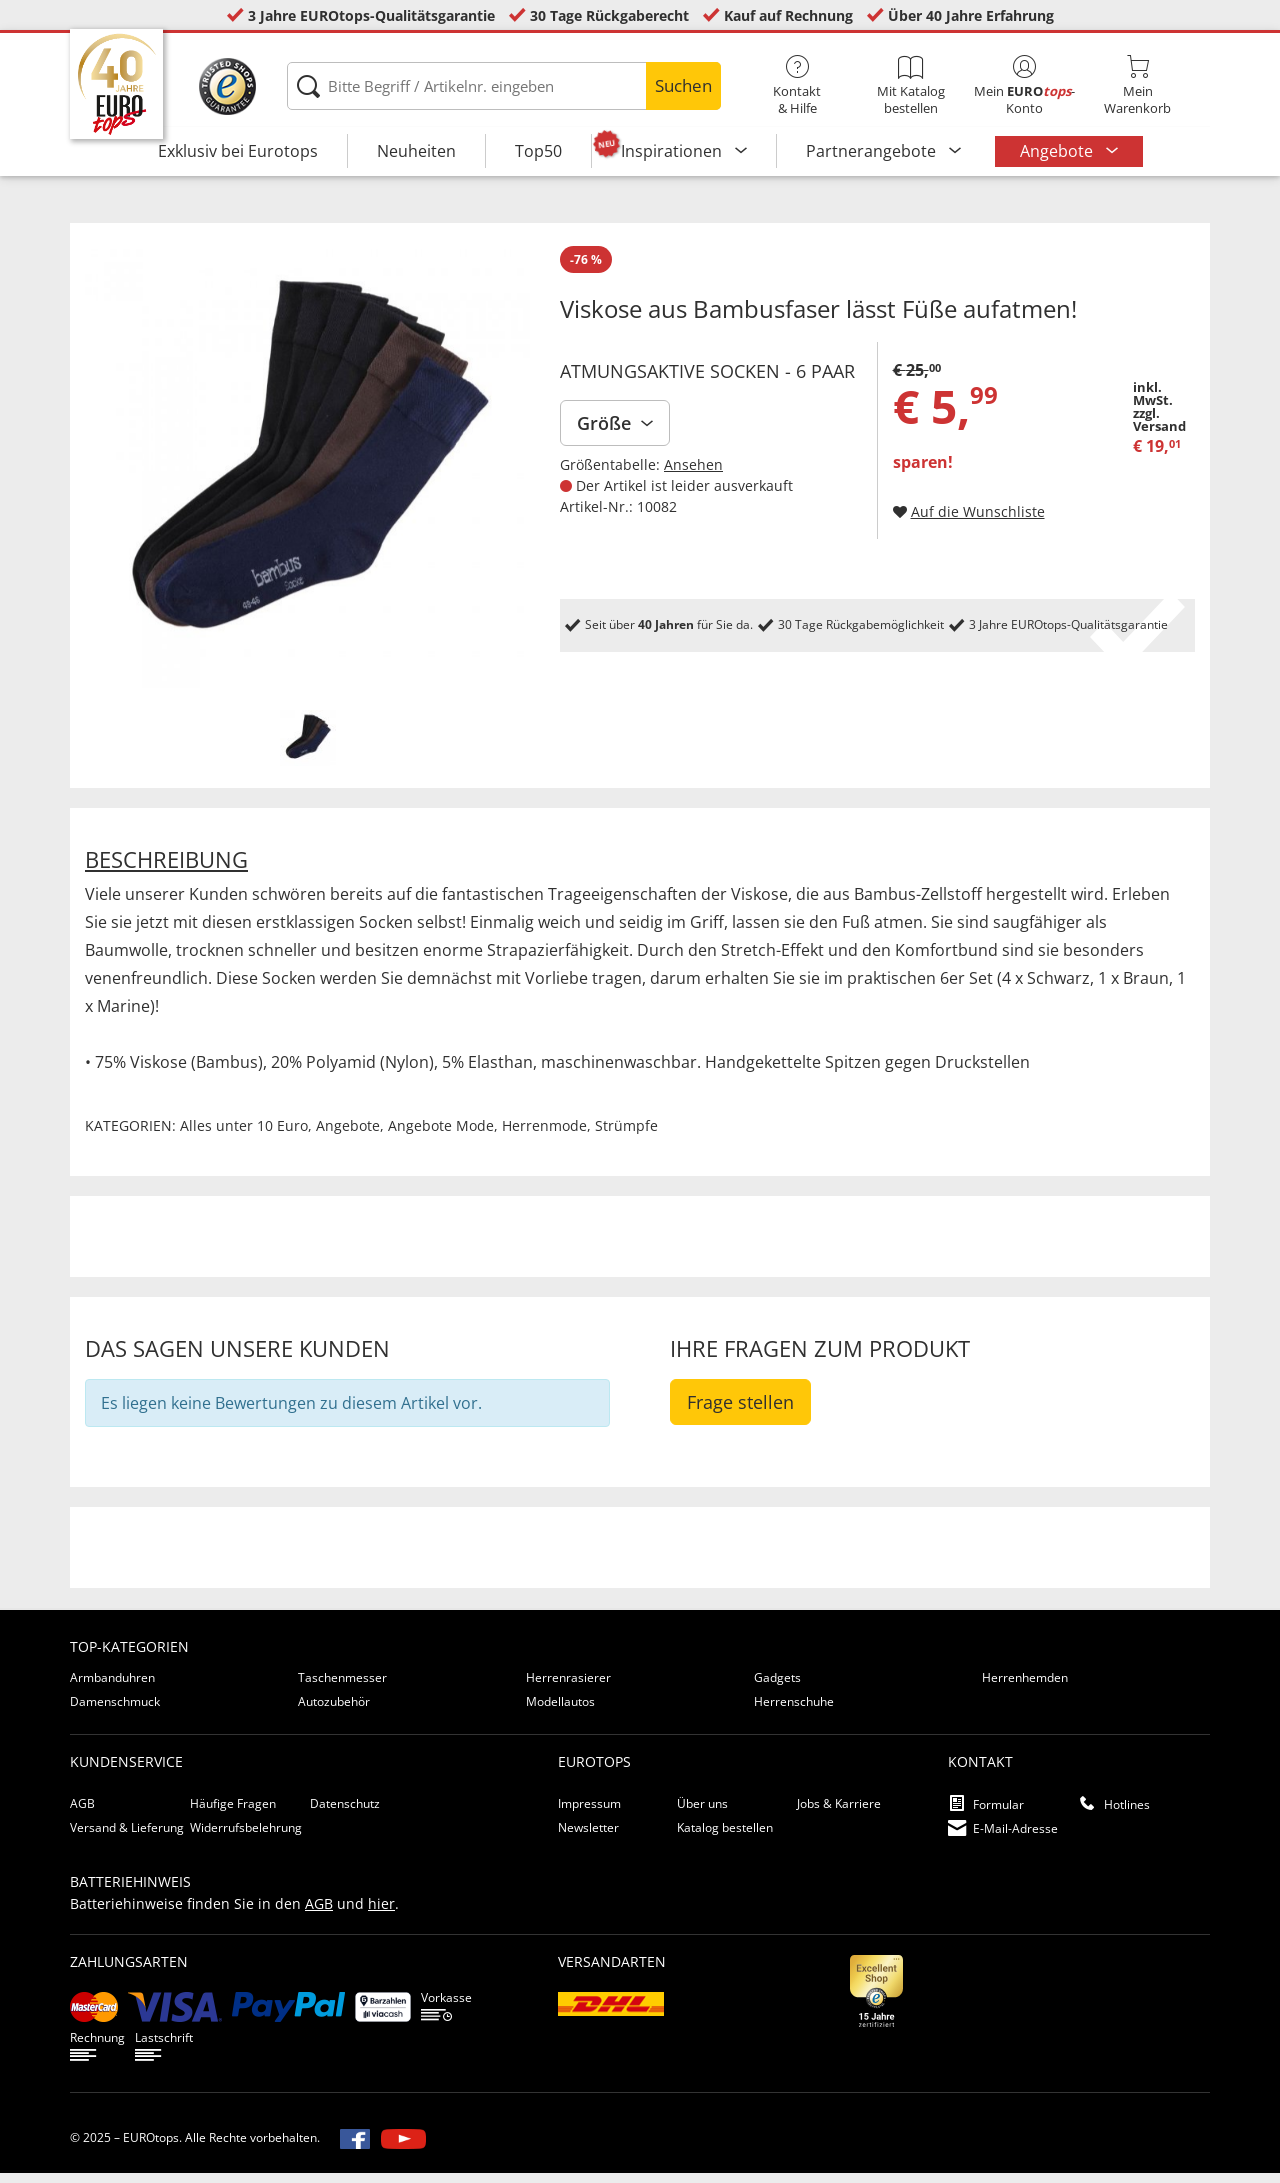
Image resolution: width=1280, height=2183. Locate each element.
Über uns (702, 1813)
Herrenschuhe (794, 1711)
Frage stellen (740, 1412)
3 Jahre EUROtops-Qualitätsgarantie (371, 15)
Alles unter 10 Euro (244, 1135)
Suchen (683, 85)
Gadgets (777, 1687)
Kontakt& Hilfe (797, 86)
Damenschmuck (115, 1711)
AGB (82, 1813)
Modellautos (560, 1711)
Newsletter (588, 1837)
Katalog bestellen (725, 1837)
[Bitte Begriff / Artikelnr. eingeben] (503, 86)
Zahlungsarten (129, 1971)
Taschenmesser (342, 1687)
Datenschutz (345, 1813)
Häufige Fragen (233, 1813)
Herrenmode (544, 1135)
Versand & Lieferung (127, 1837)
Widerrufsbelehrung (246, 1837)
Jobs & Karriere (839, 1813)
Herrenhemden (1025, 1687)
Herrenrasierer (568, 1687)
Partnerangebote (873, 151)
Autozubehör (334, 1711)
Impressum (589, 1813)
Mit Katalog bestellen (910, 86)
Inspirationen (673, 151)
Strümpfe (626, 1135)
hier (381, 1913)
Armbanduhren (112, 1687)
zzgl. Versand (1159, 429)
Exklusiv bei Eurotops (238, 151)
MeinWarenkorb (1137, 86)
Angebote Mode (441, 1135)
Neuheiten (416, 151)
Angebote (1058, 151)
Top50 (538, 151)
